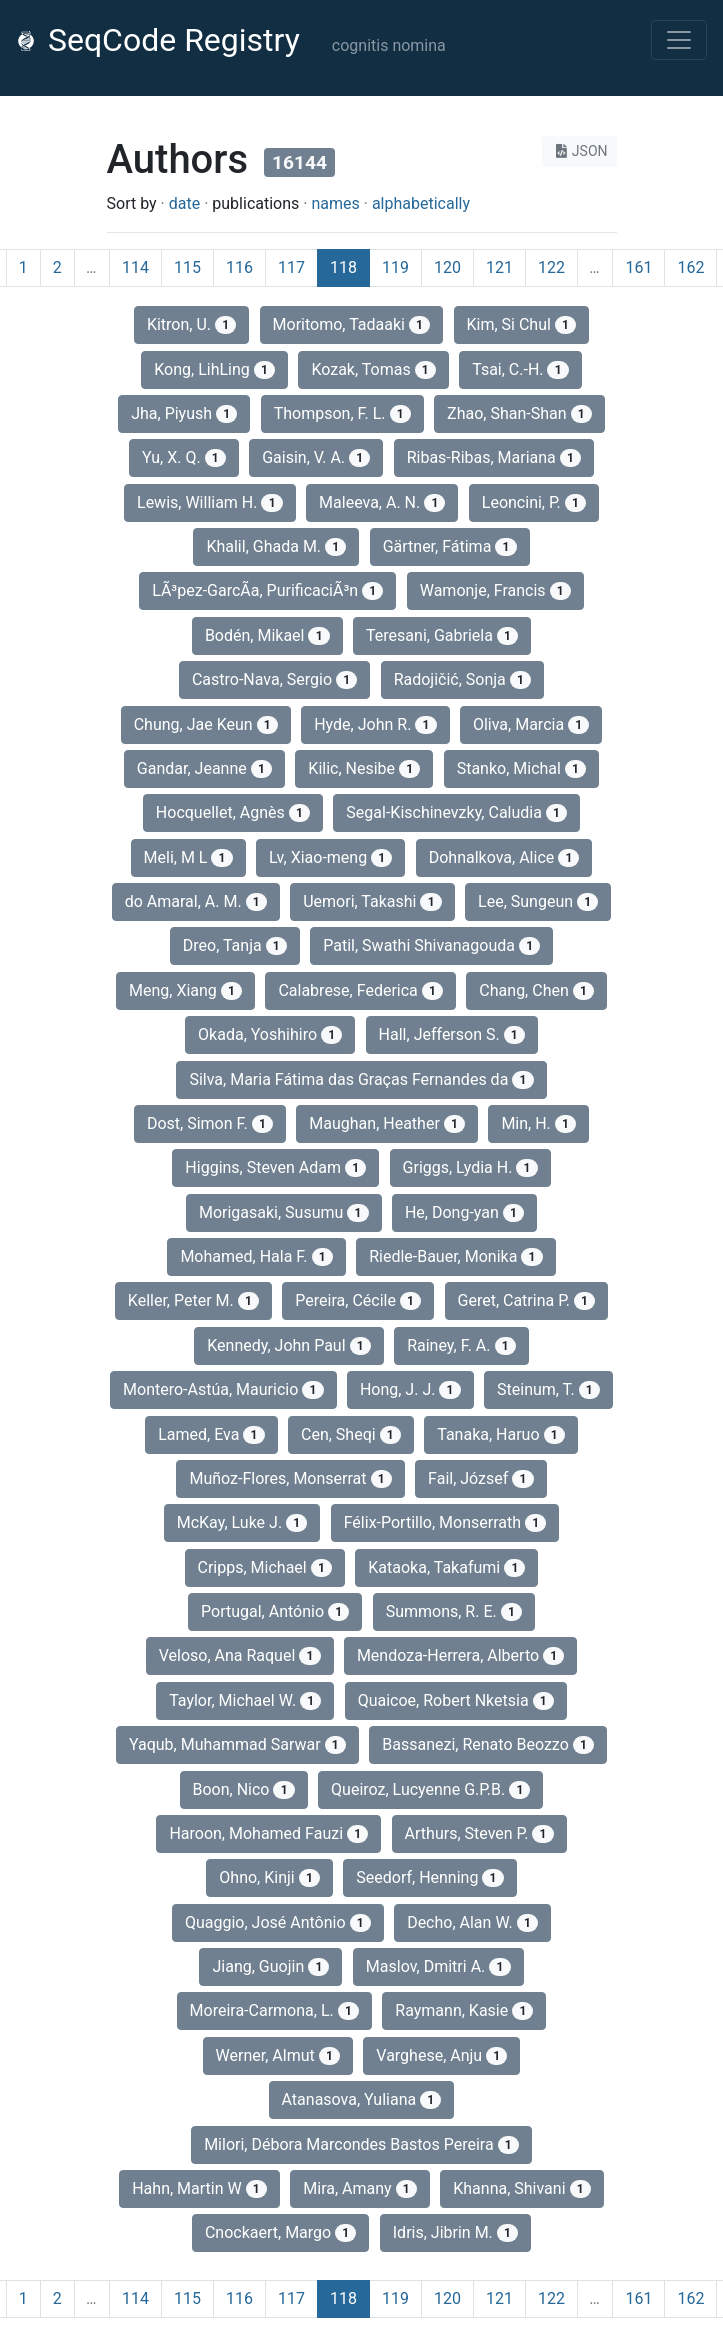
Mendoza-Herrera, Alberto (460, 1655)
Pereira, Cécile (358, 1300)
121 (499, 267)
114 (135, 267)
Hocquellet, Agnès (233, 812)
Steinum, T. (548, 1389)
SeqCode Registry (158, 40)
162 (690, 267)
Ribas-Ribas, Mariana (494, 457)
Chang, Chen (536, 990)
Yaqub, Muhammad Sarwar (237, 1744)
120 (447, 267)
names (335, 203)
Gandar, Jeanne (204, 768)
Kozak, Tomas (373, 369)
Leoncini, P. (534, 502)
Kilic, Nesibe (364, 768)
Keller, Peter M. (193, 1300)
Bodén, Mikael (267, 635)
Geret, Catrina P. (527, 1300)
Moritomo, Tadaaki (352, 324)
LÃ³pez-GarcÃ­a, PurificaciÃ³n (267, 590)
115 (187, 267)
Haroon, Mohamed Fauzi (268, 1833)
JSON (579, 151)
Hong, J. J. (410, 1389)
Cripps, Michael (265, 1567)
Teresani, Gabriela (442, 635)
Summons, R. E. (454, 1611)
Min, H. (538, 1123)
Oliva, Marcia (531, 724)
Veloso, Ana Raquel (240, 1655)
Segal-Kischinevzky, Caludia (456, 812)
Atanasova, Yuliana (362, 2099)
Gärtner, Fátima (450, 546)
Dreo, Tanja (235, 945)
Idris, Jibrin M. (455, 2232)
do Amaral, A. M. (196, 901)
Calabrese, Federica (360, 990)
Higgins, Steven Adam (275, 1167)
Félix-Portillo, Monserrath (445, 1522)
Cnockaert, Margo (281, 2232)
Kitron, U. (191, 324)
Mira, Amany (360, 2188)
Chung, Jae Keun (206, 724)
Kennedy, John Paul (289, 1345)
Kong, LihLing (214, 369)
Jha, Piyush (184, 413)
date (184, 203)
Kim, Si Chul (522, 324)
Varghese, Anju (441, 2055)
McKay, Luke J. (242, 1522)
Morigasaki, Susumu (284, 1212)
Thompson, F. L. (342, 413)
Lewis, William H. (210, 502)
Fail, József (480, 1478)
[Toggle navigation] (679, 40)
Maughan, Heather (387, 1123)
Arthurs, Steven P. (479, 1833)
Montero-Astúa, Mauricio (223, 1389)
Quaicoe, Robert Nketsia (456, 1700)
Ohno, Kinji (269, 1877)
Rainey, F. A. (461, 1345)
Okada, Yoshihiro (270, 1034)
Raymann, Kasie (464, 2010)
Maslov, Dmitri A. (438, 1966)
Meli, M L (188, 857)
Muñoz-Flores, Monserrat (290, 1478)
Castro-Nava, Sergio (274, 679)
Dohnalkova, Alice (504, 857)
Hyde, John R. (375, 724)
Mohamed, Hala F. (256, 1256)
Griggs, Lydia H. (470, 1167)
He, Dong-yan (464, 1212)
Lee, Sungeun (538, 901)
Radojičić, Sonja (462, 679)
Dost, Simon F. (210, 1123)
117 (291, 267)
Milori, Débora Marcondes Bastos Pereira (361, 2144)
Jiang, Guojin (270, 1966)
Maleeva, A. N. (382, 502)
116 (239, 267)
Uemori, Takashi (372, 901)
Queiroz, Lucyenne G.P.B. (430, 1789)
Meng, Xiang (185, 990)
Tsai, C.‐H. (520, 369)
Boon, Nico (244, 1789)
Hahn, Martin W (199, 2188)
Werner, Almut (278, 2055)
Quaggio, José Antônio (278, 1922)
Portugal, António (275, 1611)
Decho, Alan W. (472, 1922)
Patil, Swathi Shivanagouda (431, 945)
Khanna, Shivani (522, 2188)
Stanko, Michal (522, 768)
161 (638, 267)
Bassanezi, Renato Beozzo (488, 1744)
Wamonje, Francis (495, 590)
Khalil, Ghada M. (276, 546)
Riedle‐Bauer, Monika (455, 1256)
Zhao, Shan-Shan (519, 413)
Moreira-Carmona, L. (274, 2010)
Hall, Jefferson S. (452, 1034)
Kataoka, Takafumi (446, 1567)
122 (551, 267)
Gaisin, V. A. (316, 457)
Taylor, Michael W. (245, 1700)
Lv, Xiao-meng (330, 857)
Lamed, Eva (211, 1434)
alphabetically (421, 203)
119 (395, 267)
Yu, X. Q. (184, 457)
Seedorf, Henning (429, 1877)
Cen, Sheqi (351, 1434)
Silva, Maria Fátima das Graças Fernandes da (361, 1079)
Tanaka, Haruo (501, 1434)
